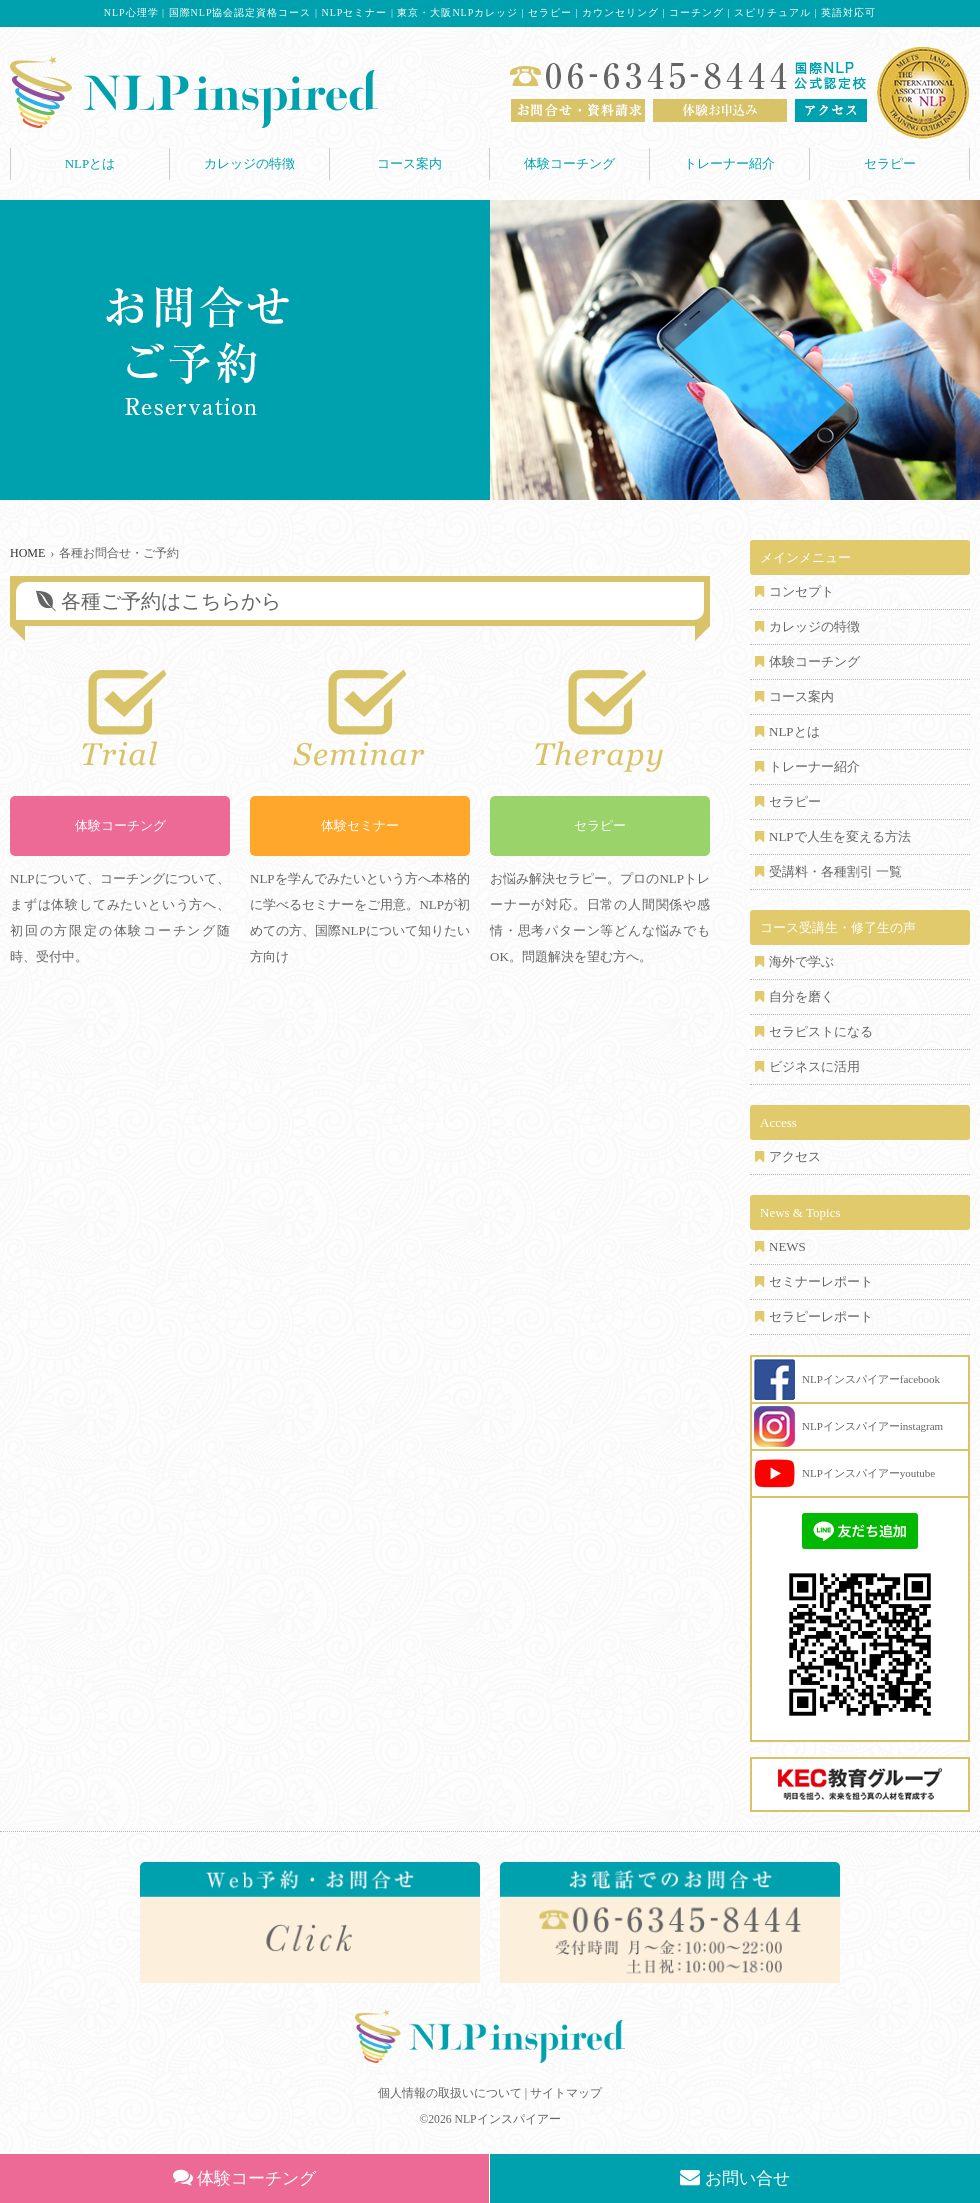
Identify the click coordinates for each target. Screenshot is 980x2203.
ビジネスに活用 (814, 1066)
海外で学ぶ (801, 961)
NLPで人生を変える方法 (840, 836)
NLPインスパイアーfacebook (871, 1379)
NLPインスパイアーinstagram (872, 1426)
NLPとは (90, 163)
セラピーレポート (821, 1316)
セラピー (890, 163)
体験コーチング (569, 163)
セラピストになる (821, 1031)
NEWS (787, 1246)
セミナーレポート (821, 1281)
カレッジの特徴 (249, 163)
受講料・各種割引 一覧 (835, 871)
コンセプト (801, 591)
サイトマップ (566, 2093)
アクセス (795, 1156)
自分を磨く (801, 996)
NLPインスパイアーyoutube (868, 1473)
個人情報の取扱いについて (450, 2093)
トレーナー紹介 (729, 163)
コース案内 (409, 163)
